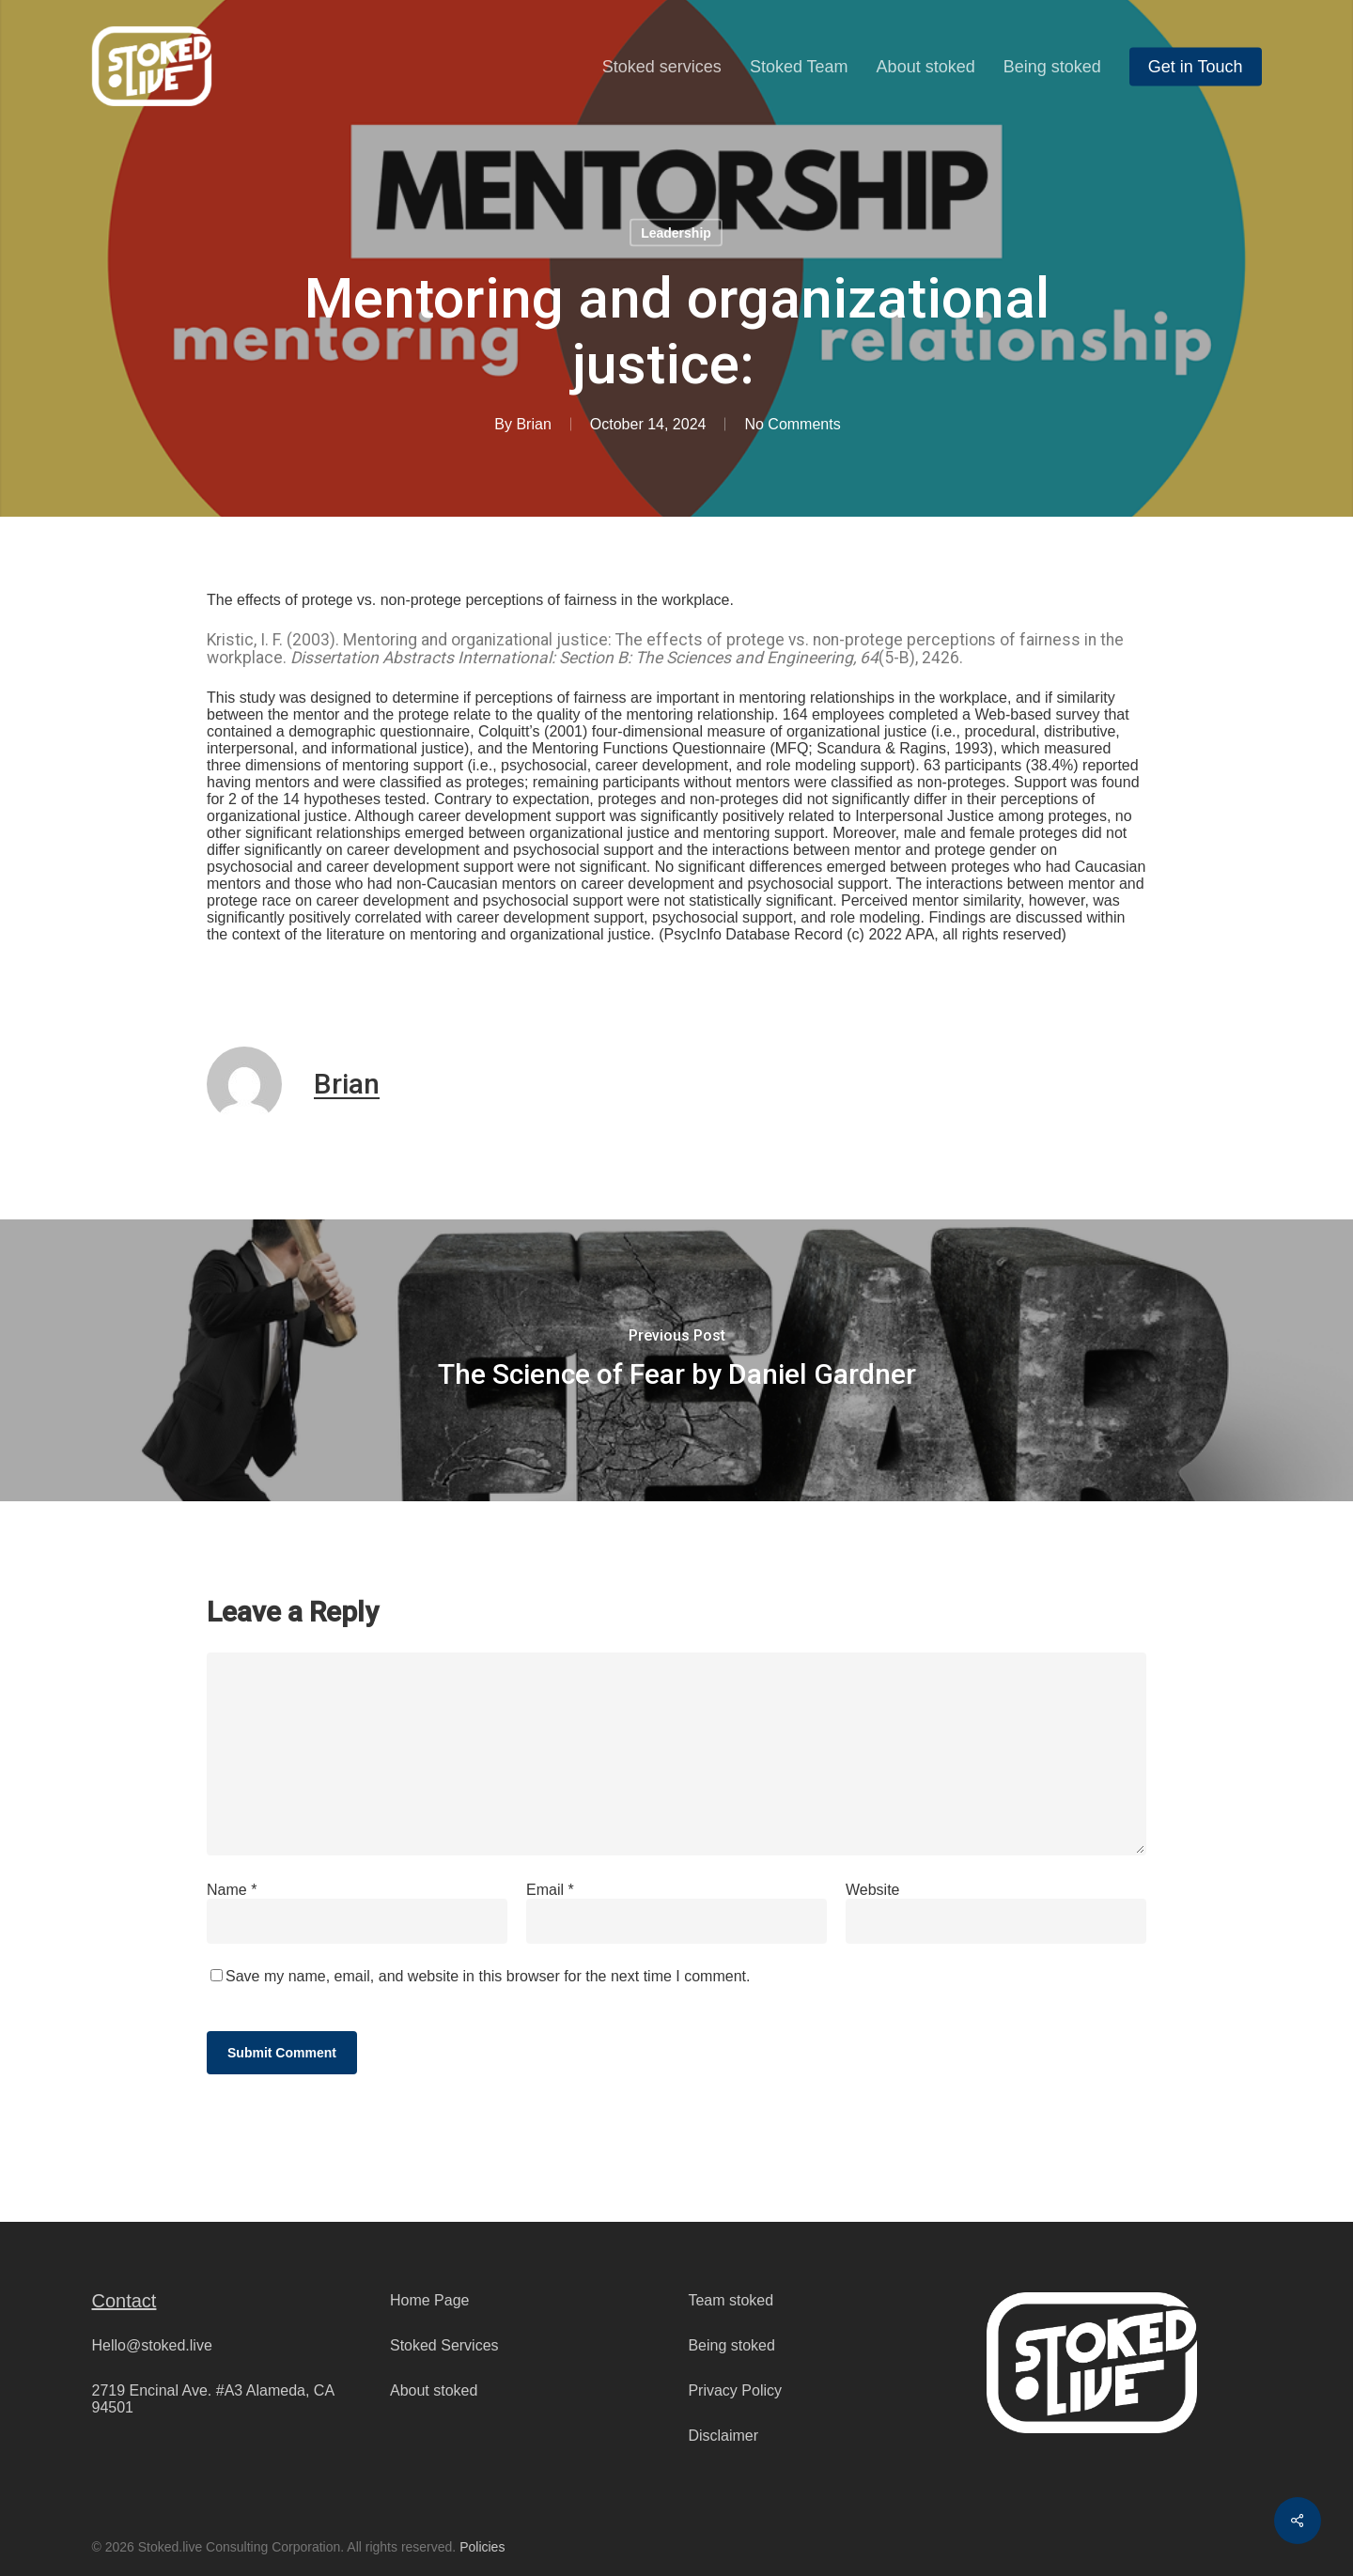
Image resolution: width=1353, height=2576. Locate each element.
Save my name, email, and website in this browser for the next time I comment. (488, 1976)
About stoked (433, 2390)
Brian (533, 424)
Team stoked (730, 2300)
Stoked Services (444, 2345)
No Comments (792, 424)
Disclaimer (723, 2436)
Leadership (676, 233)
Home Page (430, 2300)
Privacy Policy (735, 2390)
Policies (482, 2546)
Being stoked (731, 2345)
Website (873, 1890)
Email (550, 1890)
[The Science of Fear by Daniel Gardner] (676, 1360)
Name (232, 1890)
